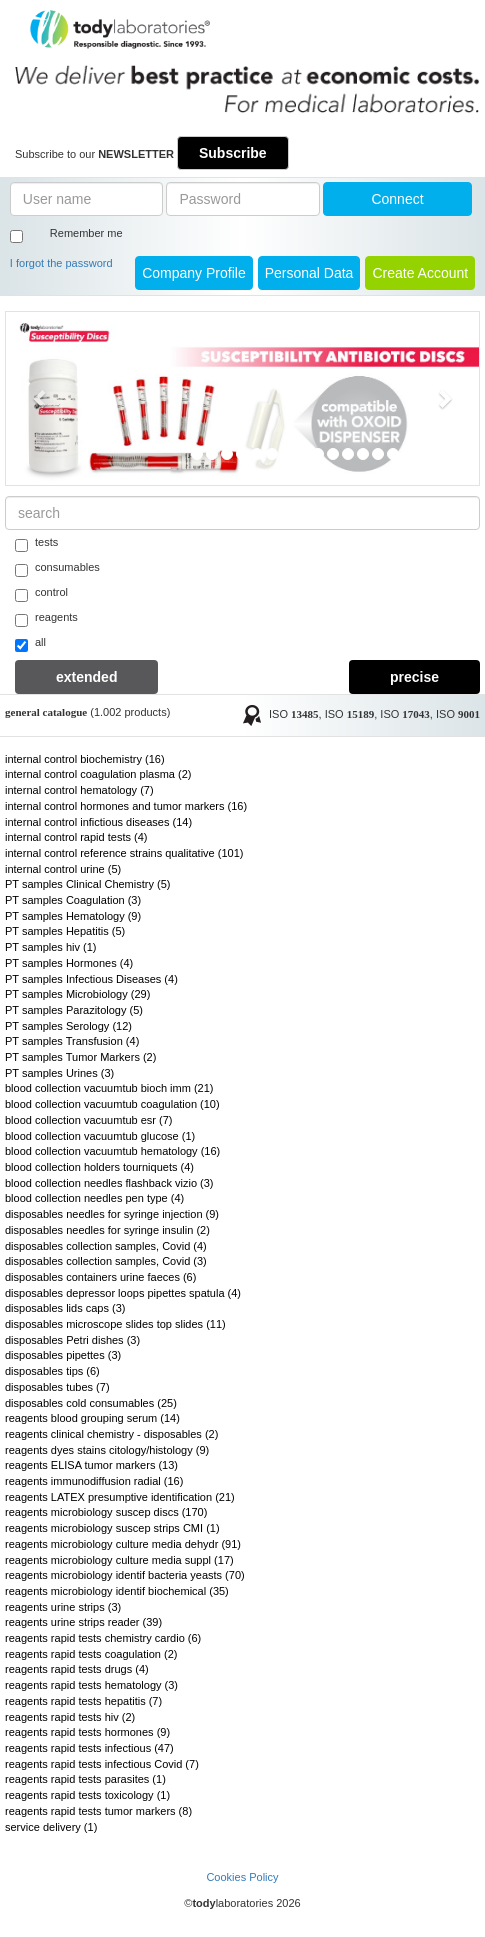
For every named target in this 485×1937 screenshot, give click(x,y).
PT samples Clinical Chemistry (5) (87, 884)
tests (36, 544)
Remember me (86, 233)
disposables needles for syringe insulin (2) (107, 1230)
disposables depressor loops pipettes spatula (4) (123, 1293)
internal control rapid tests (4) (76, 837)
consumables (57, 569)
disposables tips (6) (52, 1371)
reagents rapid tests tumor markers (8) (98, 1811)
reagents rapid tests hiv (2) (70, 1717)
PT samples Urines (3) (59, 1073)
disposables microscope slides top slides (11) (115, 1324)
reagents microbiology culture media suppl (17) (119, 1560)
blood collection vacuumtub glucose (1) (100, 1136)
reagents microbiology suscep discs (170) (106, 1512)
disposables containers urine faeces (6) (100, 1277)
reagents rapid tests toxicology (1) (87, 1795)
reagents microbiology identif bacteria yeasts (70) (125, 1575)
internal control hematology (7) (79, 790)
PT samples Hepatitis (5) (65, 931)
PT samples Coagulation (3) (73, 900)
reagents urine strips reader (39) (83, 1622)
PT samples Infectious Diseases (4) (91, 979)
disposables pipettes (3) (63, 1355)
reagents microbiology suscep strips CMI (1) (112, 1528)
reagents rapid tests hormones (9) (87, 1732)
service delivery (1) (51, 1827)
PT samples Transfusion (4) (72, 1041)
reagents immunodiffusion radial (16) (94, 1481)
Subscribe (233, 153)
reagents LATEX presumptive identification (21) (120, 1497)
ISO (294, 714)
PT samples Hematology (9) (73, 916)
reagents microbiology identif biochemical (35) (117, 1591)
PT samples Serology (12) (68, 1026)
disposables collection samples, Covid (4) (106, 1246)
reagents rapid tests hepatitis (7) (83, 1701)
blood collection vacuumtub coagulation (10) (112, 1104)
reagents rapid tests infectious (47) (89, 1748)
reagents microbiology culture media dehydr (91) (123, 1544)
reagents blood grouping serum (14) (92, 1418)
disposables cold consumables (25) (91, 1403)
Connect (397, 199)
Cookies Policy (242, 1877)
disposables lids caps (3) (65, 1308)
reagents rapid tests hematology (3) (91, 1685)
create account (420, 273)
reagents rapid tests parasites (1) (85, 1779)
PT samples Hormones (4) (69, 963)
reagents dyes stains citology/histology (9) (107, 1450)
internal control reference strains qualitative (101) (124, 853)
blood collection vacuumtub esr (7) (89, 1120)
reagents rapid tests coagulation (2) (91, 1654)
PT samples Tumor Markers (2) (80, 1057)
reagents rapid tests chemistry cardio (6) (103, 1638)
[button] (41, 398)
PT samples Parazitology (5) (74, 1010)
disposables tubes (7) (57, 1387)
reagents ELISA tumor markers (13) (91, 1465)
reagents (46, 619)
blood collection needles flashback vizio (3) (109, 1183)
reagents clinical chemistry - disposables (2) (111, 1434)
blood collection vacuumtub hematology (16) (112, 1151)
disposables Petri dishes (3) (72, 1340)
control (41, 594)
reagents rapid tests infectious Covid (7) (102, 1764)
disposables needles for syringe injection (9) (112, 1214)
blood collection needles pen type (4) (94, 1198)
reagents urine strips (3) (63, 1607)
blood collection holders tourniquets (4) (99, 1167)
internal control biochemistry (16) (85, 759)
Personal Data (309, 273)
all (30, 644)
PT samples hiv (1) (51, 947)
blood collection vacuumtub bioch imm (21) (109, 1088)
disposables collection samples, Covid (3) (106, 1261)
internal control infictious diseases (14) (98, 822)
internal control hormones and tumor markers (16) (126, 806)
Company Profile (194, 273)
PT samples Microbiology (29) (77, 994)
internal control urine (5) (63, 869)
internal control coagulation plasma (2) (98, 774)
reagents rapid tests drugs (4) (77, 1669)
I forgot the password (61, 263)
